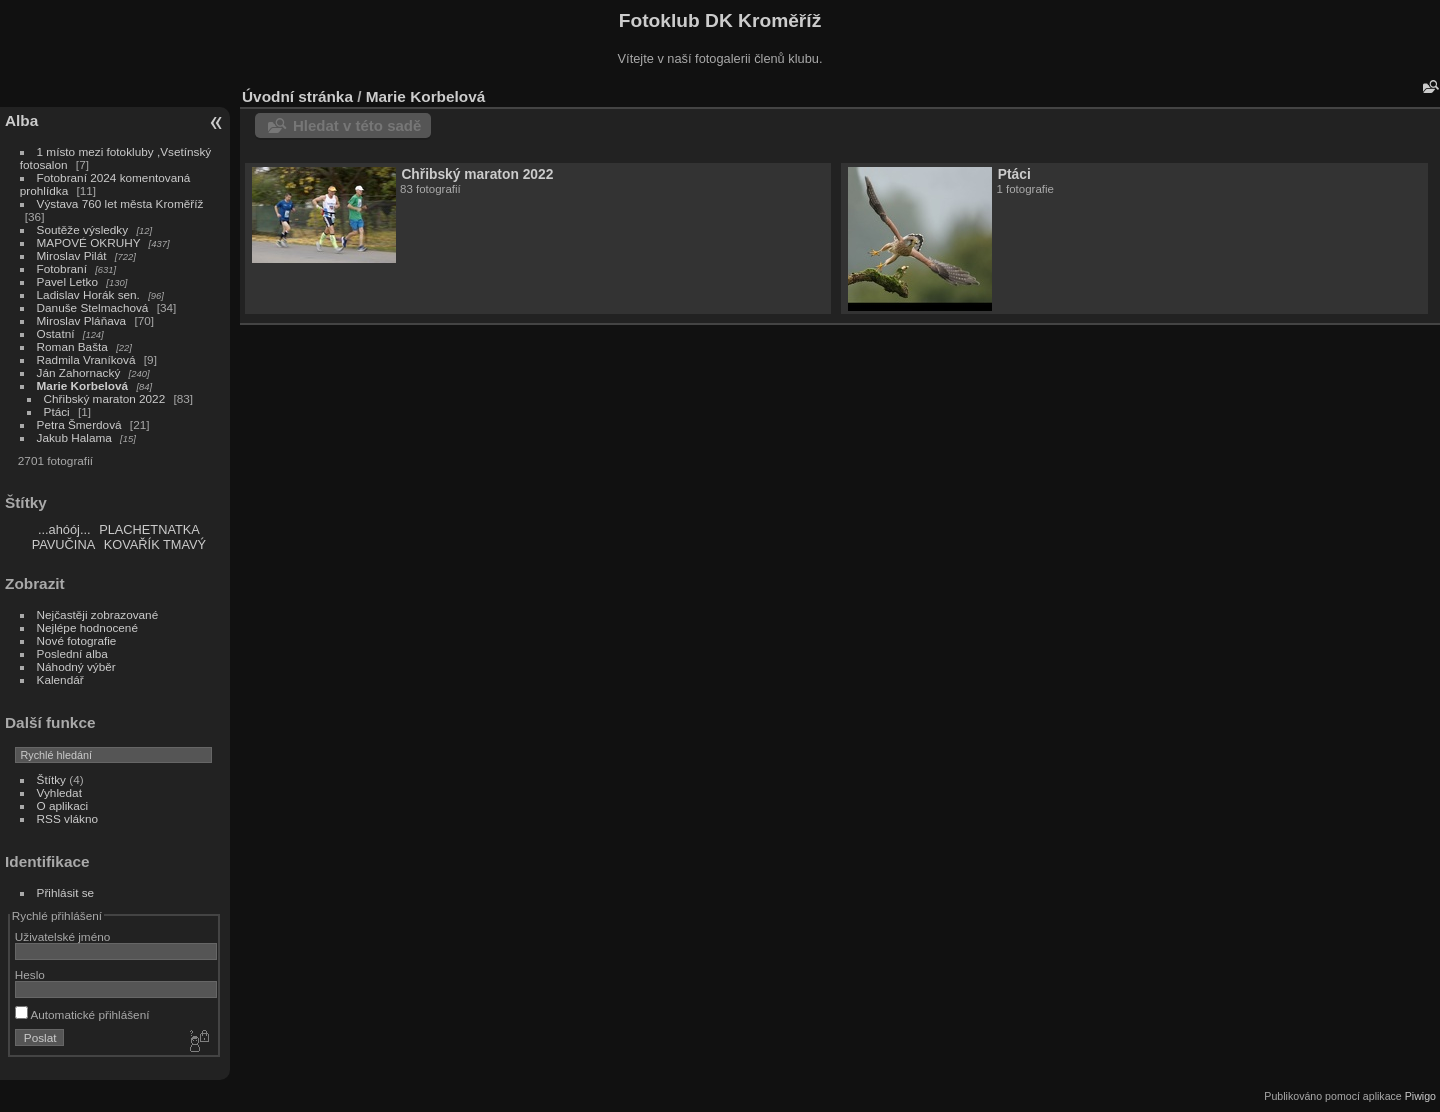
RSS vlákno (67, 818)
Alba (21, 120)
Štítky (51, 779)
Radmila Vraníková (86, 359)
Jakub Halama (74, 437)
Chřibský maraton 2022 (105, 398)
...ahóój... (64, 529)
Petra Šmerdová (79, 424)
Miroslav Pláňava (82, 320)
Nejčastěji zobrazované (98, 614)
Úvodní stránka (297, 96)
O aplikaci (63, 805)
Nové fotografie (77, 640)
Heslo (30, 974)
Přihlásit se (66, 892)
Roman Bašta (72, 346)
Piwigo (1420, 1096)
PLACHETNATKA (149, 529)
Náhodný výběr (76, 666)
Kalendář (60, 679)
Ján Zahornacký (79, 372)
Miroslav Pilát (72, 255)
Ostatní (56, 333)
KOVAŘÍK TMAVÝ (155, 544)
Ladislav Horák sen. (88, 294)
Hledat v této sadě (357, 125)
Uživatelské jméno (62, 936)
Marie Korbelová (83, 385)
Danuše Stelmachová (93, 307)
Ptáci (57, 411)
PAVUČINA (64, 544)
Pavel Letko (67, 281)
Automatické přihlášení (82, 1014)
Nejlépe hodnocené (87, 627)
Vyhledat (59, 792)
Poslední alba (72, 653)
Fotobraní (64, 268)
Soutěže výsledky (83, 229)
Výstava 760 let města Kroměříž (120, 203)
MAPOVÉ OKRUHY (89, 242)
